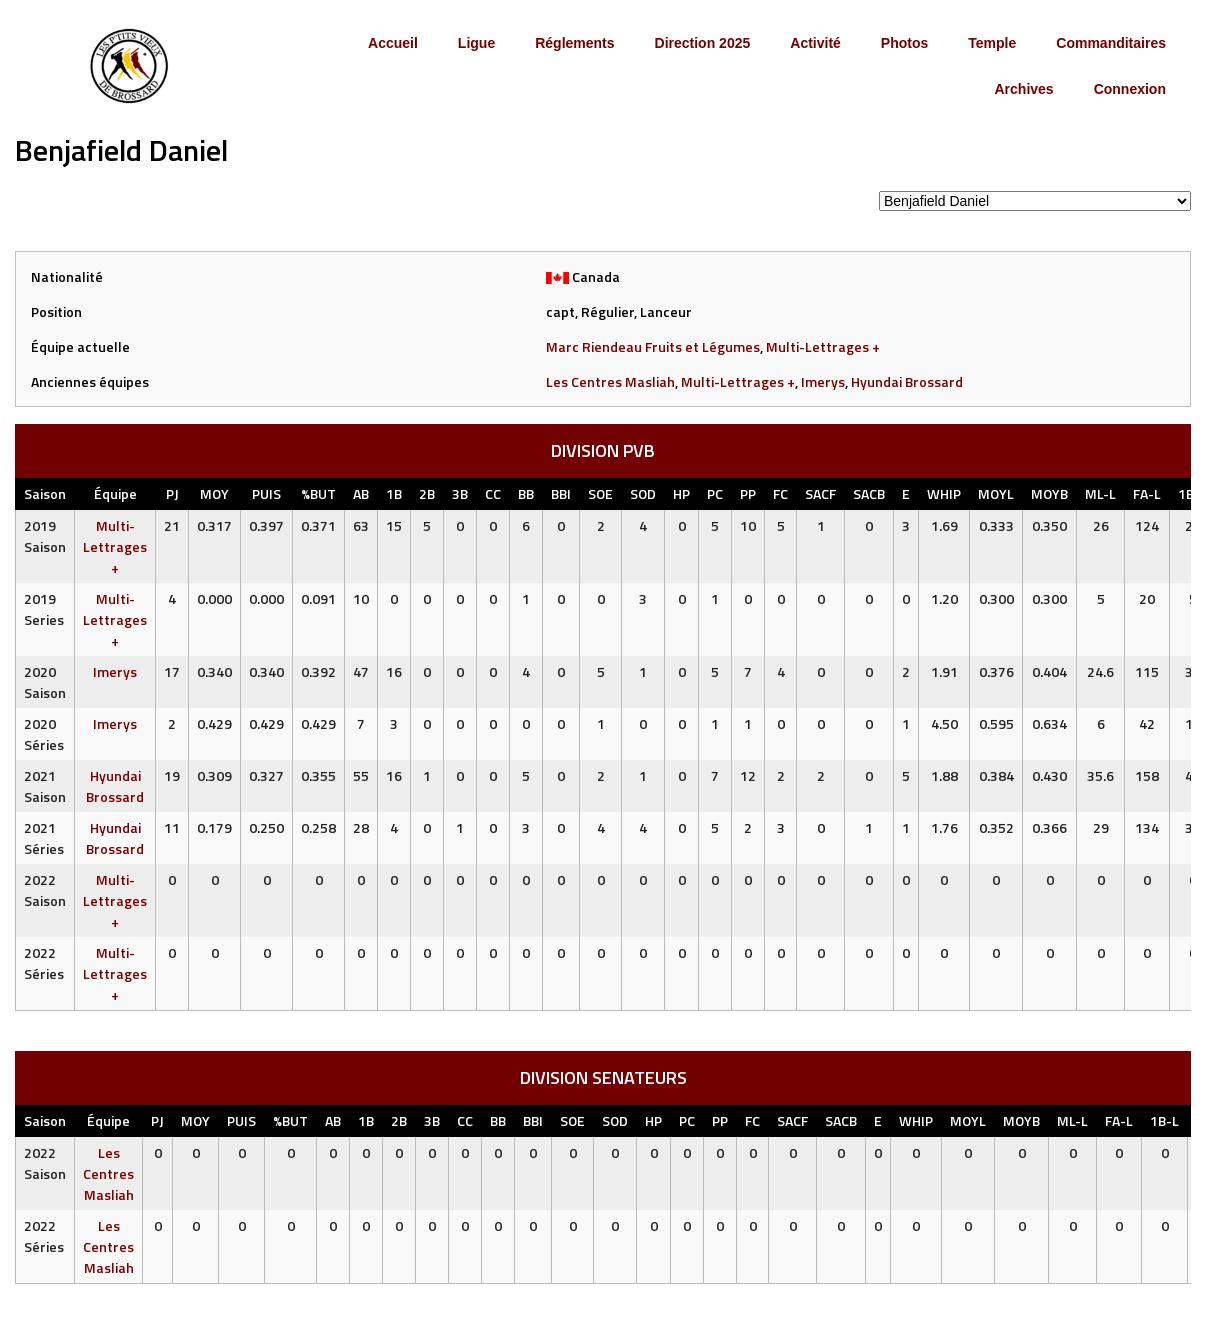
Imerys (823, 381)
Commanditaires (1111, 43)
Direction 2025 (703, 43)
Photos (904, 43)
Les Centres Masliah (610, 381)
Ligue (476, 43)
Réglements (574, 43)
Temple (992, 43)
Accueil (393, 43)
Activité (815, 43)
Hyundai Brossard (907, 381)
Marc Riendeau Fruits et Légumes (653, 346)
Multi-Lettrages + (823, 346)
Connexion (1130, 89)
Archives (1023, 89)
